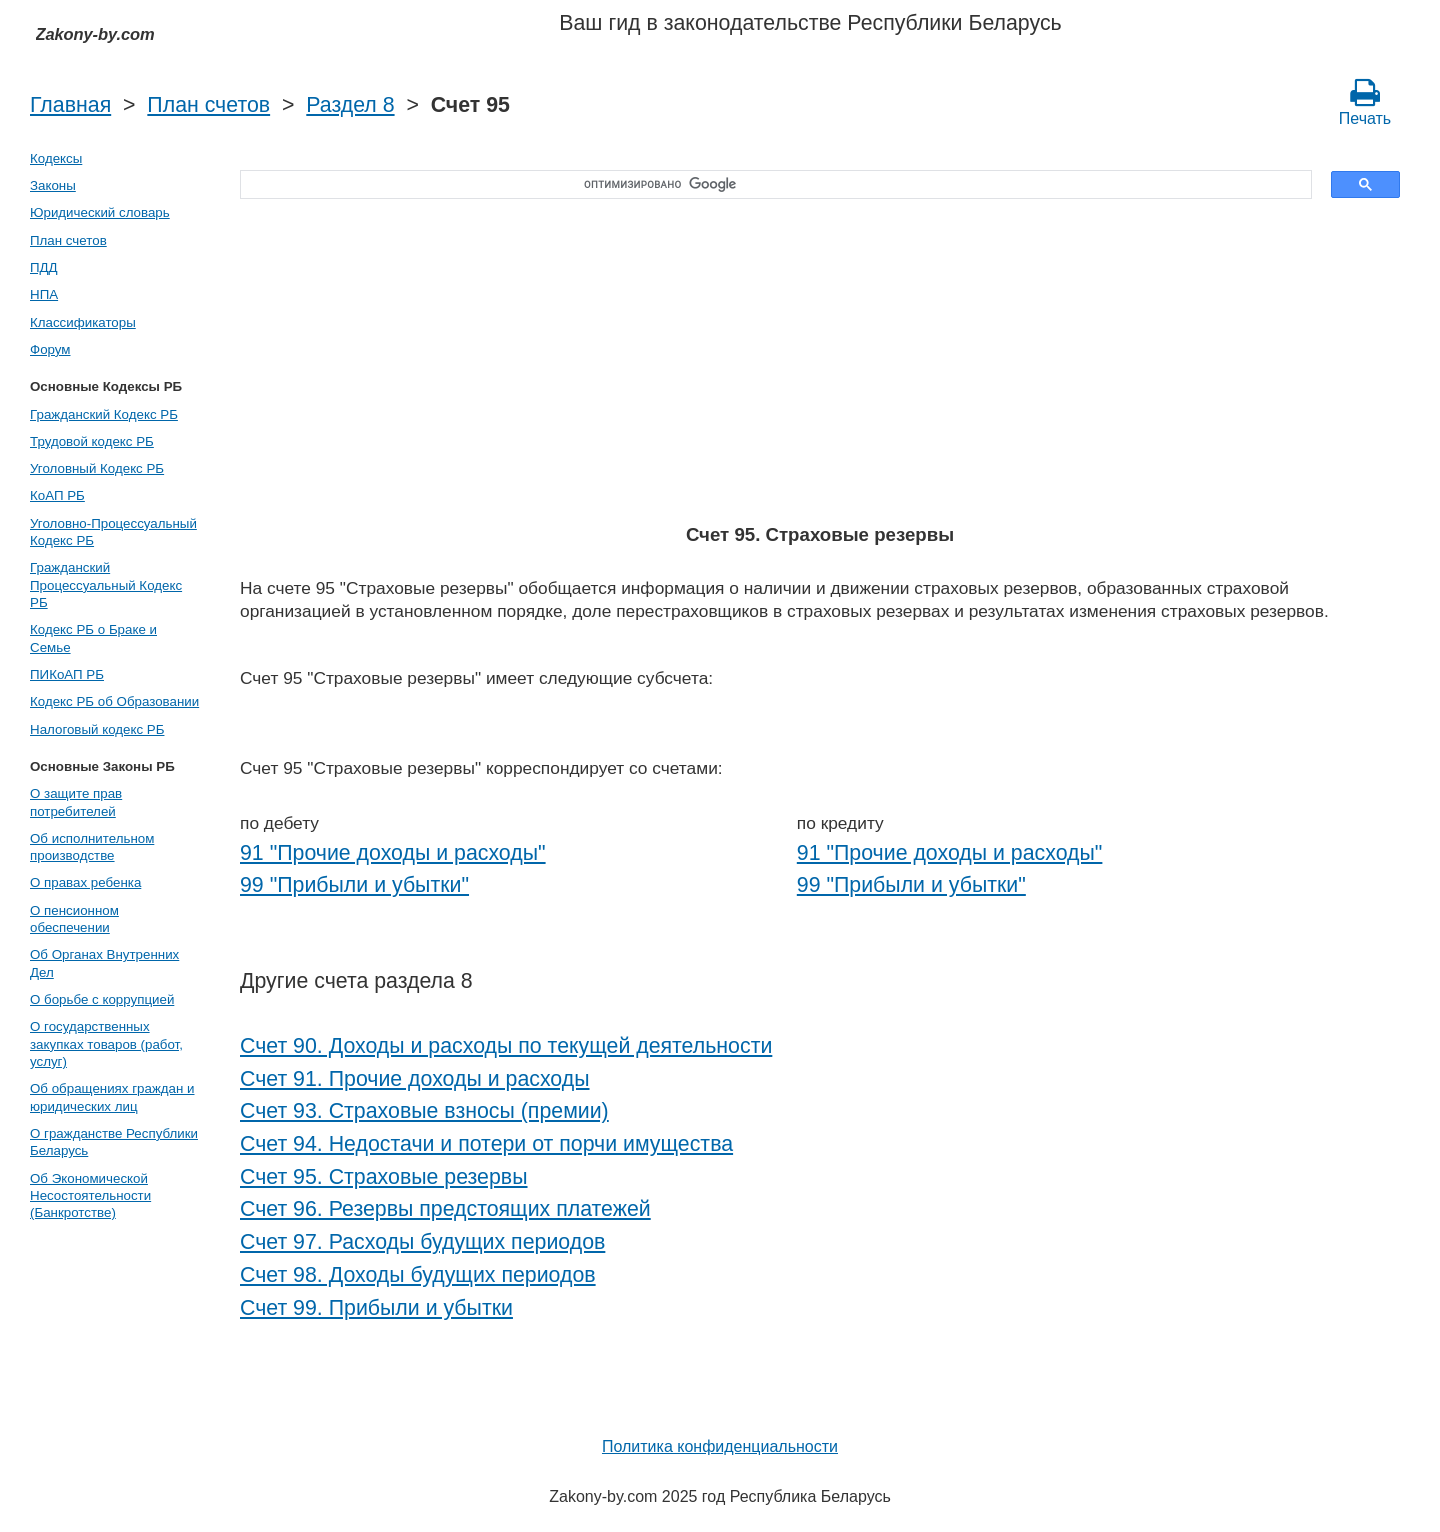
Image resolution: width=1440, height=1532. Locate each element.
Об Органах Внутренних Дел (104, 963)
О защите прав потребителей (76, 802)
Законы (53, 185)
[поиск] (769, 185)
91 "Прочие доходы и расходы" (393, 853)
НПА (44, 294)
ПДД (44, 267)
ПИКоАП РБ (67, 674)
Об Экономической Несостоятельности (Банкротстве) (90, 1196)
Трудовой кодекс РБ (92, 441)
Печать (1365, 102)
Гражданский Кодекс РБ (104, 414)
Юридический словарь (100, 212)
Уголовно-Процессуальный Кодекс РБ (113, 532)
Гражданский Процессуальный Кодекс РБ (106, 585)
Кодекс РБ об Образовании (114, 701)
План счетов (208, 105)
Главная (70, 105)
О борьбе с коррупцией (102, 999)
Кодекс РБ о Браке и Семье (93, 638)
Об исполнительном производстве (92, 847)
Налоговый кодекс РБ (97, 729)
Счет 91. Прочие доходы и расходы (415, 1079)
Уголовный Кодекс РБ (97, 468)
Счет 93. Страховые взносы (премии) (424, 1111)
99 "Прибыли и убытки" (354, 885)
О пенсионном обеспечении (74, 919)
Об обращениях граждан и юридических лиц (112, 1097)
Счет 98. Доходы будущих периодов (418, 1275)
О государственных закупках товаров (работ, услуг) (106, 1044)
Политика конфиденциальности (720, 1446)
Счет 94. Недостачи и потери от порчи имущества (486, 1144)
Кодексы (56, 158)
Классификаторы (83, 322)
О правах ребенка (85, 882)
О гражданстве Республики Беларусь (114, 1142)
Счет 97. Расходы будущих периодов (422, 1242)
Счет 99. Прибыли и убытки (376, 1308)
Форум (50, 349)
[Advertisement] (820, 363)
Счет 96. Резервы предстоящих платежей (445, 1209)
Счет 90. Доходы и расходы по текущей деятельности (506, 1046)
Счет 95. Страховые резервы (384, 1177)
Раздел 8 (350, 105)
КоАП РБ (57, 495)
